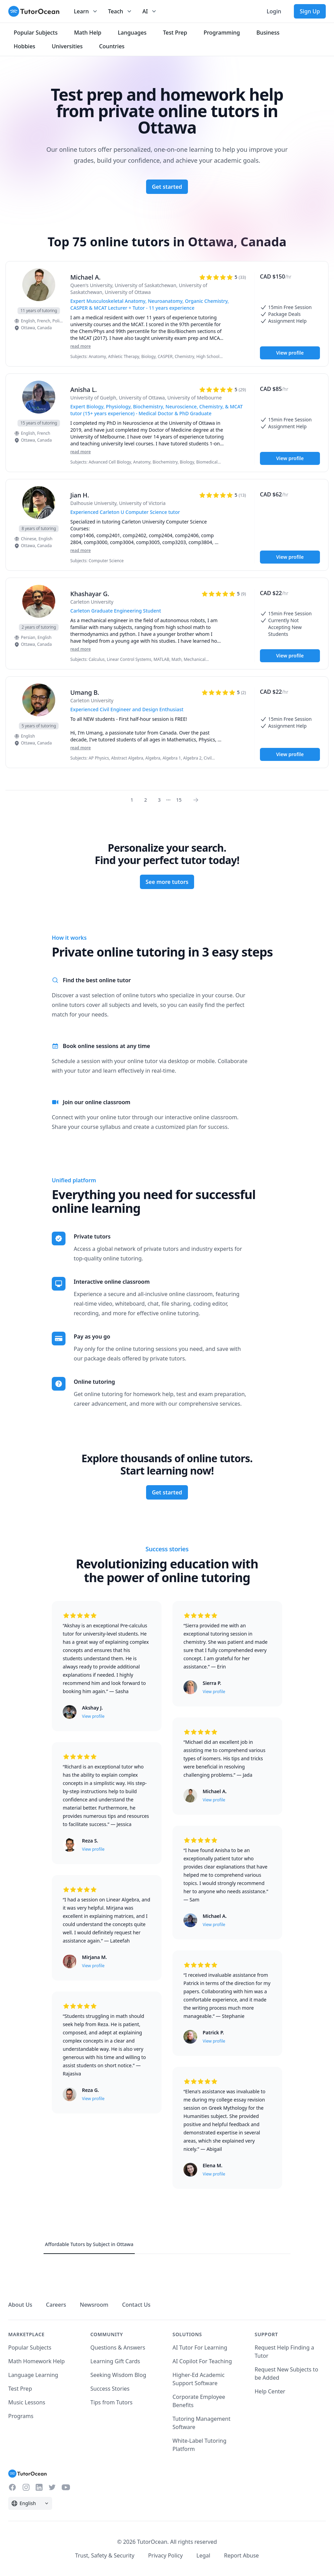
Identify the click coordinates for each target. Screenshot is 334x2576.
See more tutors (167, 882)
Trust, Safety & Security (104, 2555)
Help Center (270, 2391)
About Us (20, 2304)
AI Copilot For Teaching (202, 2361)
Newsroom (94, 2304)
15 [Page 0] (178, 800)
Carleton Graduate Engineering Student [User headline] (115, 610)
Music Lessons (26, 2402)
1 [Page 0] (132, 800)
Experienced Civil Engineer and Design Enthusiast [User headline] (126, 709)
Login (273, 11)
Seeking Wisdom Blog (118, 2375)
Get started (167, 186)
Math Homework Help (36, 2361)
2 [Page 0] (145, 800)
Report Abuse (241, 2555)
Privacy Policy (165, 2555)
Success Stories (110, 2388)
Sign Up (310, 11)
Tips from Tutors (112, 2402)
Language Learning (33, 2375)
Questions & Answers (118, 2347)
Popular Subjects (29, 2347)
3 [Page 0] (159, 800)
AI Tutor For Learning (199, 2347)
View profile (289, 352)
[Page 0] (198, 799)
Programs (20, 2416)
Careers (56, 2304)
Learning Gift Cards (115, 2361)
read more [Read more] (80, 346)
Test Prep (20, 2388)
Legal (203, 2555)
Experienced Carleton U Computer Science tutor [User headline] (125, 512)
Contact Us (136, 2304)
